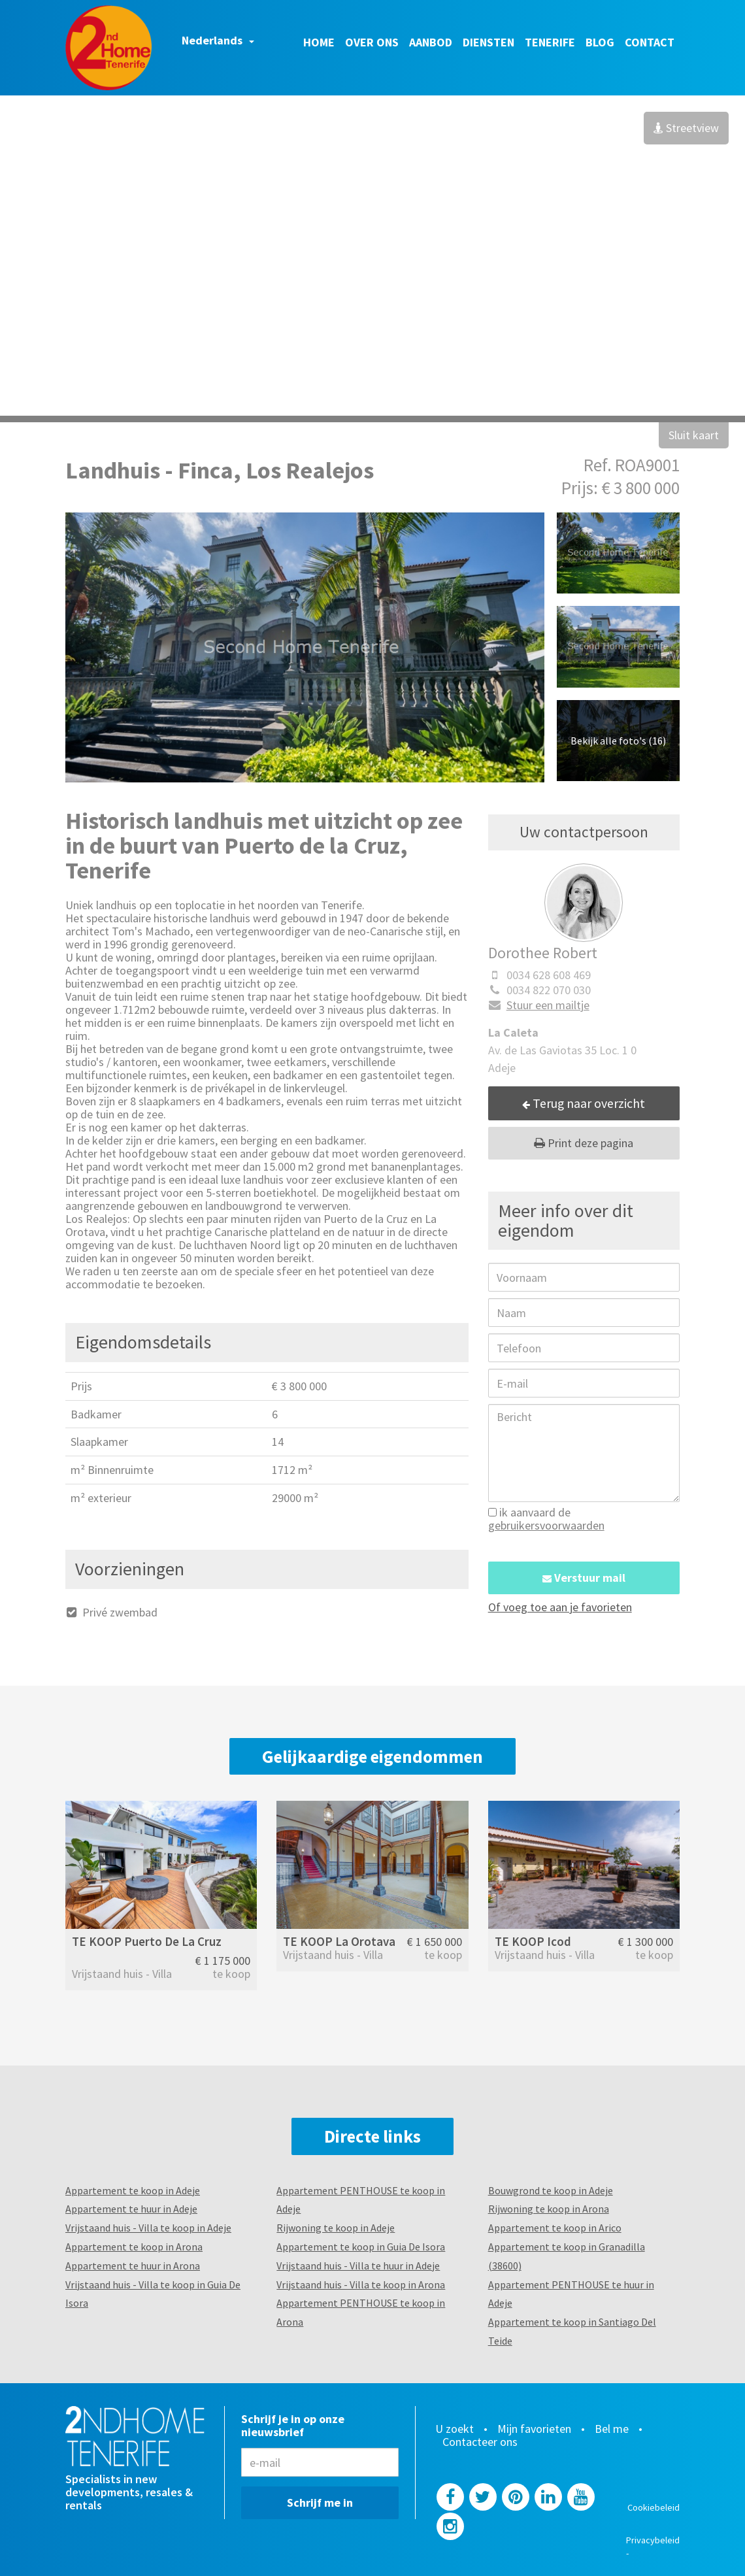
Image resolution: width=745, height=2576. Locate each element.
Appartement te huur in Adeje (131, 2208)
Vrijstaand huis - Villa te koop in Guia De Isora (152, 2294)
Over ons (372, 42)
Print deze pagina (583, 1142)
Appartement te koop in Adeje (132, 2190)
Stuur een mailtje (538, 1004)
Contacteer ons (480, 2442)
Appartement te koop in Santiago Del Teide (572, 2331)
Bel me (612, 2428)
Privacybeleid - (653, 2546)
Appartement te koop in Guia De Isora (360, 2246)
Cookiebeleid (653, 2507)
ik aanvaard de (546, 1518)
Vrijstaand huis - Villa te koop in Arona (360, 2284)
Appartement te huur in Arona (132, 2265)
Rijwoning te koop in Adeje (335, 2227)
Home (319, 42)
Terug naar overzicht (583, 1103)
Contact (649, 42)
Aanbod (430, 42)
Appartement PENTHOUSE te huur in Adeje (571, 2294)
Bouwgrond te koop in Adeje (550, 2190)
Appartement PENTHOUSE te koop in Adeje (360, 2200)
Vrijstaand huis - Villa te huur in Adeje (358, 2265)
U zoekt (454, 2428)
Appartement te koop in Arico (554, 2227)
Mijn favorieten (534, 2428)
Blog (600, 42)
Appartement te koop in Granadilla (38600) (566, 2256)
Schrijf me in (320, 2502)
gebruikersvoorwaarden (546, 1525)
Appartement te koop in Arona (134, 2246)
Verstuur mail (583, 1577)
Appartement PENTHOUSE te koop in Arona (360, 2312)
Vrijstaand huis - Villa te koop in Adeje (148, 2227)
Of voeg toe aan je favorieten (560, 1606)
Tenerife (550, 42)
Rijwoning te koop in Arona (548, 2208)
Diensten (488, 42)
